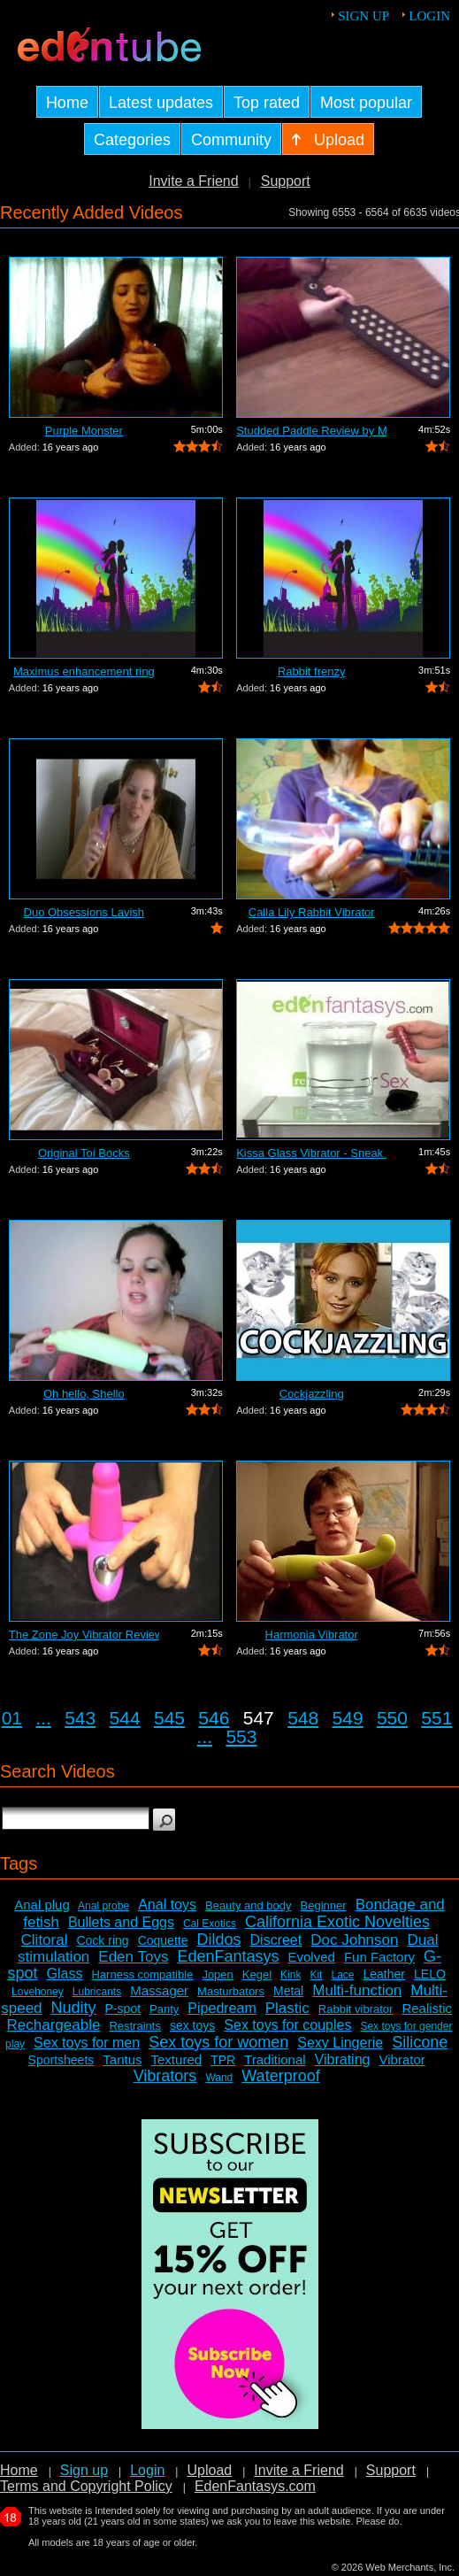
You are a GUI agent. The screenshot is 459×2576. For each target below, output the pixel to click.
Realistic (427, 2008)
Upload (209, 2470)
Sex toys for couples (287, 2024)
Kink (290, 1975)
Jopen (217, 1974)
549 (348, 1718)
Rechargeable (54, 2025)
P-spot (123, 2008)
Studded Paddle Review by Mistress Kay (311, 430)
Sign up (363, 16)
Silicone (420, 2042)
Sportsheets (61, 2060)
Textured (177, 2059)
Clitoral (44, 1940)
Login (429, 16)
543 (80, 1718)
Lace (342, 1975)
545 (169, 1718)
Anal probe (103, 1906)
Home (19, 2470)
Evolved (311, 1956)
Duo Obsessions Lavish (84, 912)
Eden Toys (133, 1956)
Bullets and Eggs (121, 1922)
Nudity (73, 2008)
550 (392, 1718)
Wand (219, 2077)
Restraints (135, 2025)
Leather (384, 1974)
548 (302, 1718)
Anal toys (167, 1904)
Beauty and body (248, 1905)
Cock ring (102, 1940)
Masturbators (230, 1991)
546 (213, 1718)
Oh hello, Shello (84, 1393)
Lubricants (97, 1992)
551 (436, 1718)
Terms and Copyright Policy (86, 2486)
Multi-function (357, 1990)
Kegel (257, 1974)
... (43, 1718)
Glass (65, 1973)
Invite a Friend (193, 181)
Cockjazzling (311, 1393)
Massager (159, 1990)
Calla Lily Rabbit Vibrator (312, 912)
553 (241, 1736)
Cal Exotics (209, 1923)
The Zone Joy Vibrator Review (84, 1634)
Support (285, 181)
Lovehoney (37, 1992)
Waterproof (280, 2076)
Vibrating (343, 2059)
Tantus (122, 2059)
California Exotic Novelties (337, 1922)
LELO (430, 1974)
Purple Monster (84, 430)
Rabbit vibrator (356, 2009)
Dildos (218, 1939)
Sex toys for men (87, 2042)
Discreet (276, 1939)
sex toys (192, 2025)
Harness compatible (142, 1974)
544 (125, 1718)
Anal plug (42, 1904)
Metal (288, 1991)
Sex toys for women (218, 2042)
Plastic (287, 2008)
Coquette (163, 1940)
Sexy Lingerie (340, 2042)
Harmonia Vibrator (311, 1634)
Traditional (274, 2059)
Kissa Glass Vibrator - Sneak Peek (311, 1153)
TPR (222, 2060)
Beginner (324, 1905)
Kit (316, 1975)
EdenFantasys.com (255, 2486)
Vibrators (165, 2076)
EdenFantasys (228, 1956)
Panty (164, 2009)
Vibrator (402, 2059)
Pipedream (221, 2008)
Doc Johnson (354, 1940)
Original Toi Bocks (84, 1153)
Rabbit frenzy (312, 671)
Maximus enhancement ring (84, 671)
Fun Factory (379, 1956)
